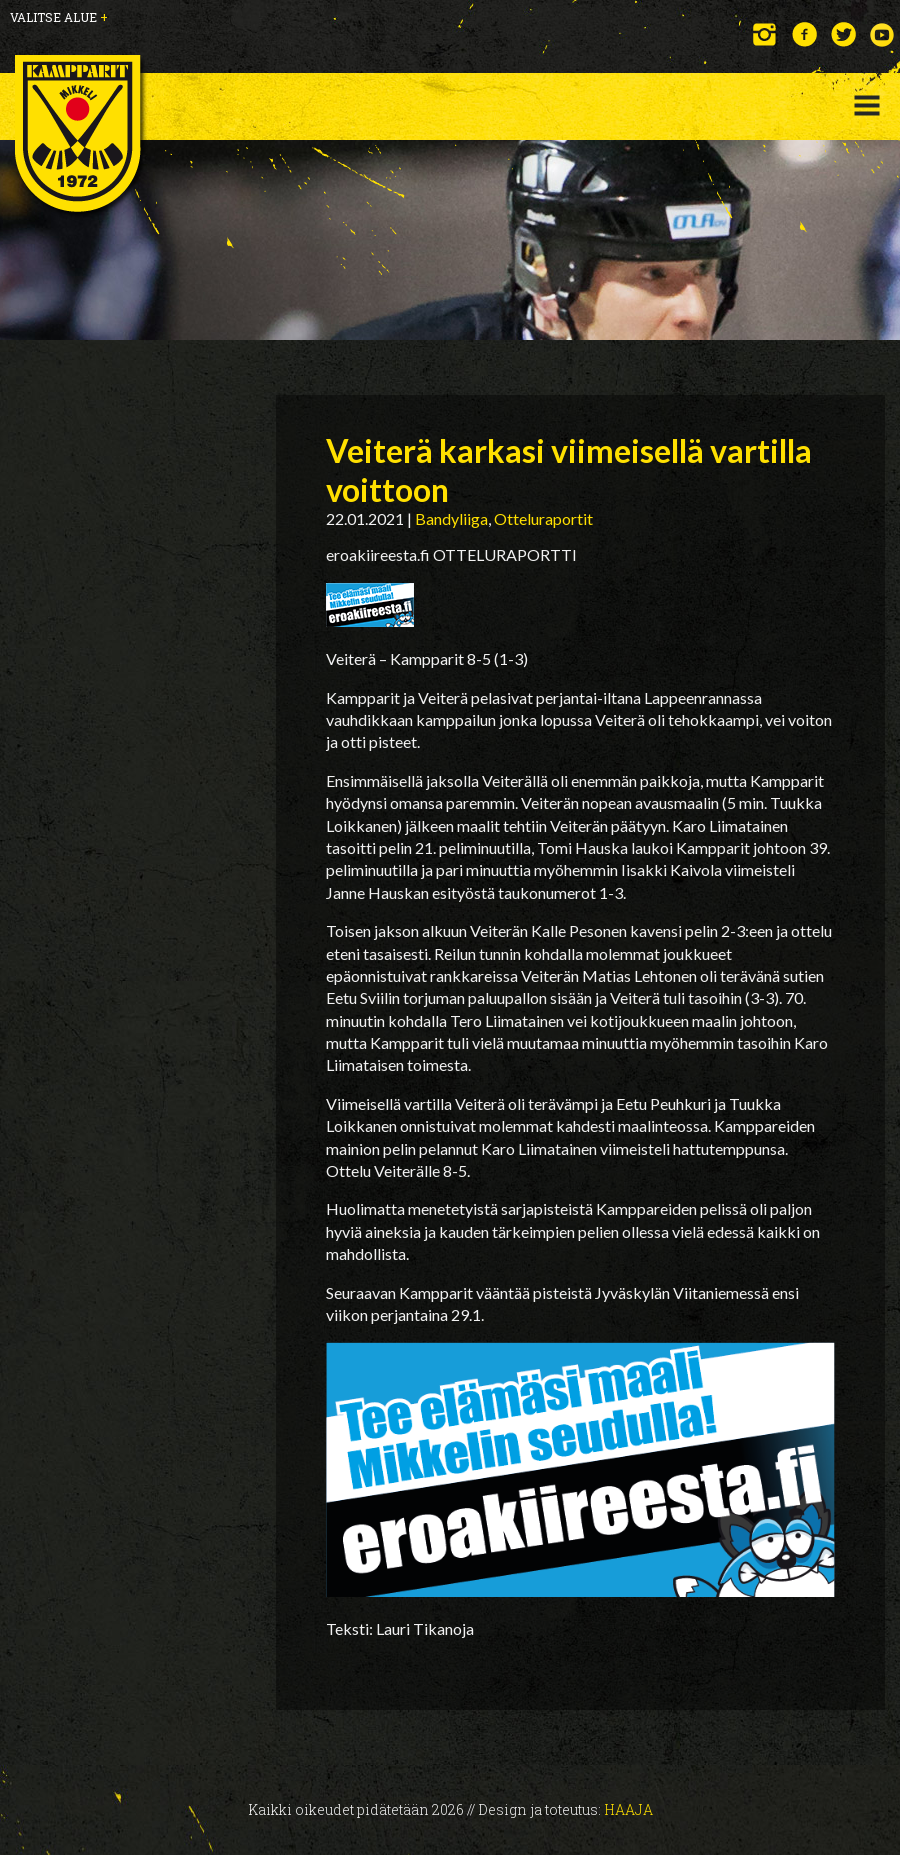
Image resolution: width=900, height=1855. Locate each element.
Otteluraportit (543, 518)
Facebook (804, 34)
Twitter (843, 34)
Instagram (765, 34)
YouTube (882, 34)
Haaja (628, 1809)
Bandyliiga (451, 518)
